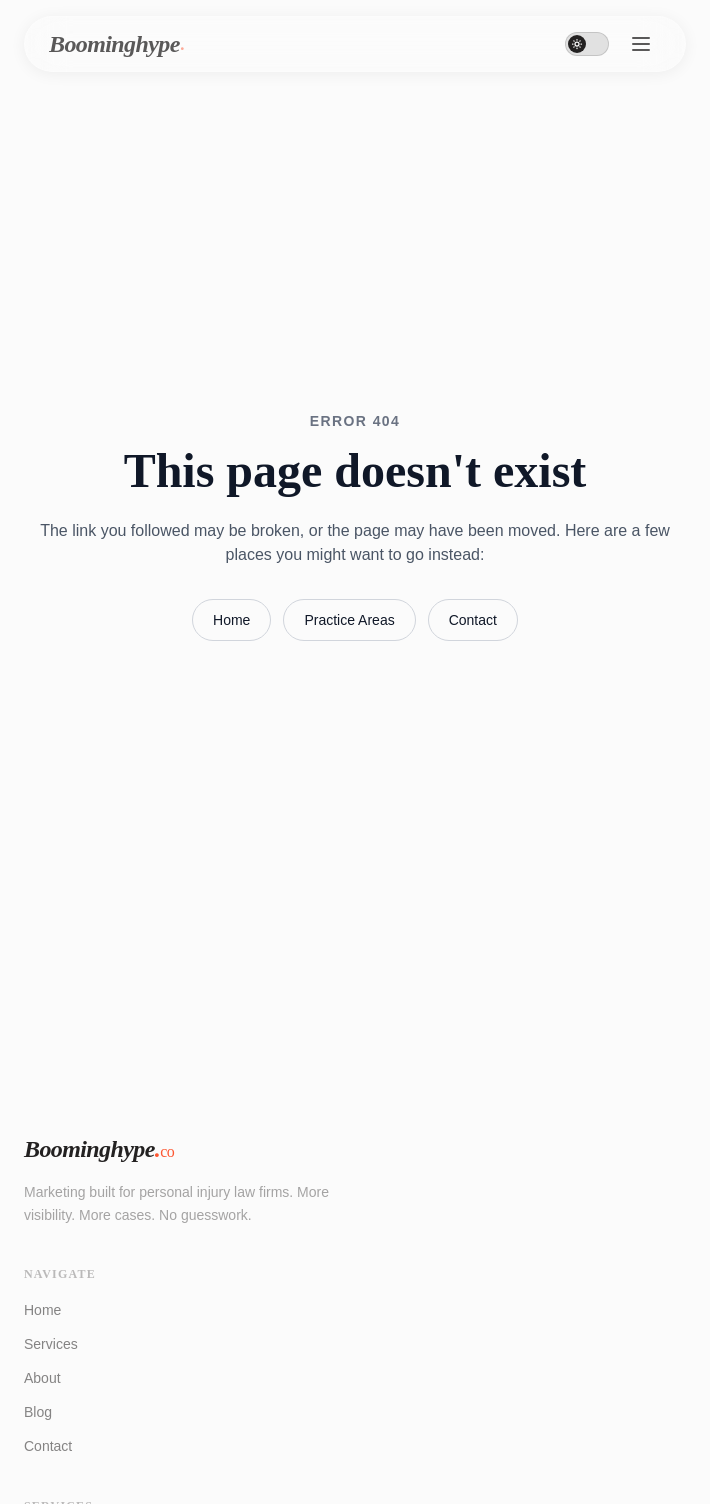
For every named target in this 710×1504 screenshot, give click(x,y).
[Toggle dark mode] (587, 44)
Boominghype (99, 1149)
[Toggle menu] (641, 44)
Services (51, 1344)
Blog (38, 1412)
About (42, 1378)
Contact (473, 620)
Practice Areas (349, 620)
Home (231, 620)
